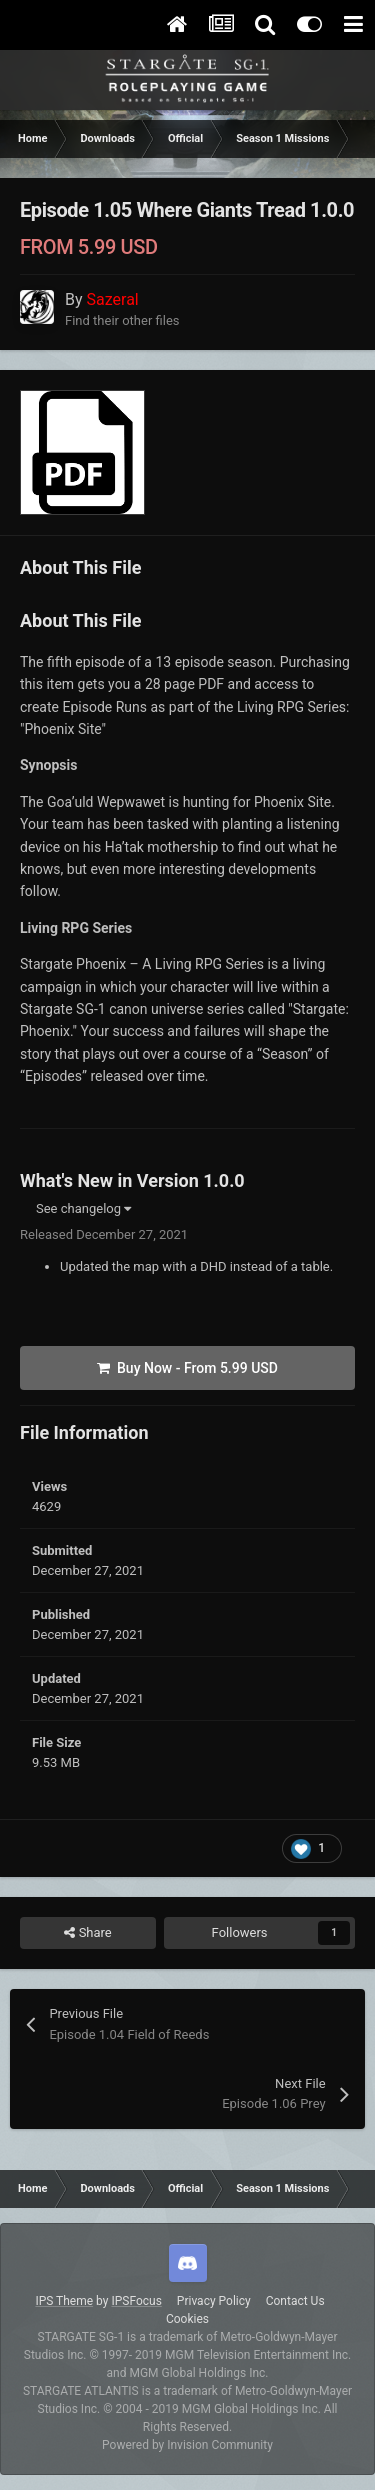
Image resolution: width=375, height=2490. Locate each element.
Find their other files (122, 320)
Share (87, 1933)
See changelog (83, 1208)
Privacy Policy (214, 2301)
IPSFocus (136, 2301)
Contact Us (295, 2301)
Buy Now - (187, 1368)
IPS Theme (64, 2301)
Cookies (187, 2319)
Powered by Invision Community (187, 2445)
